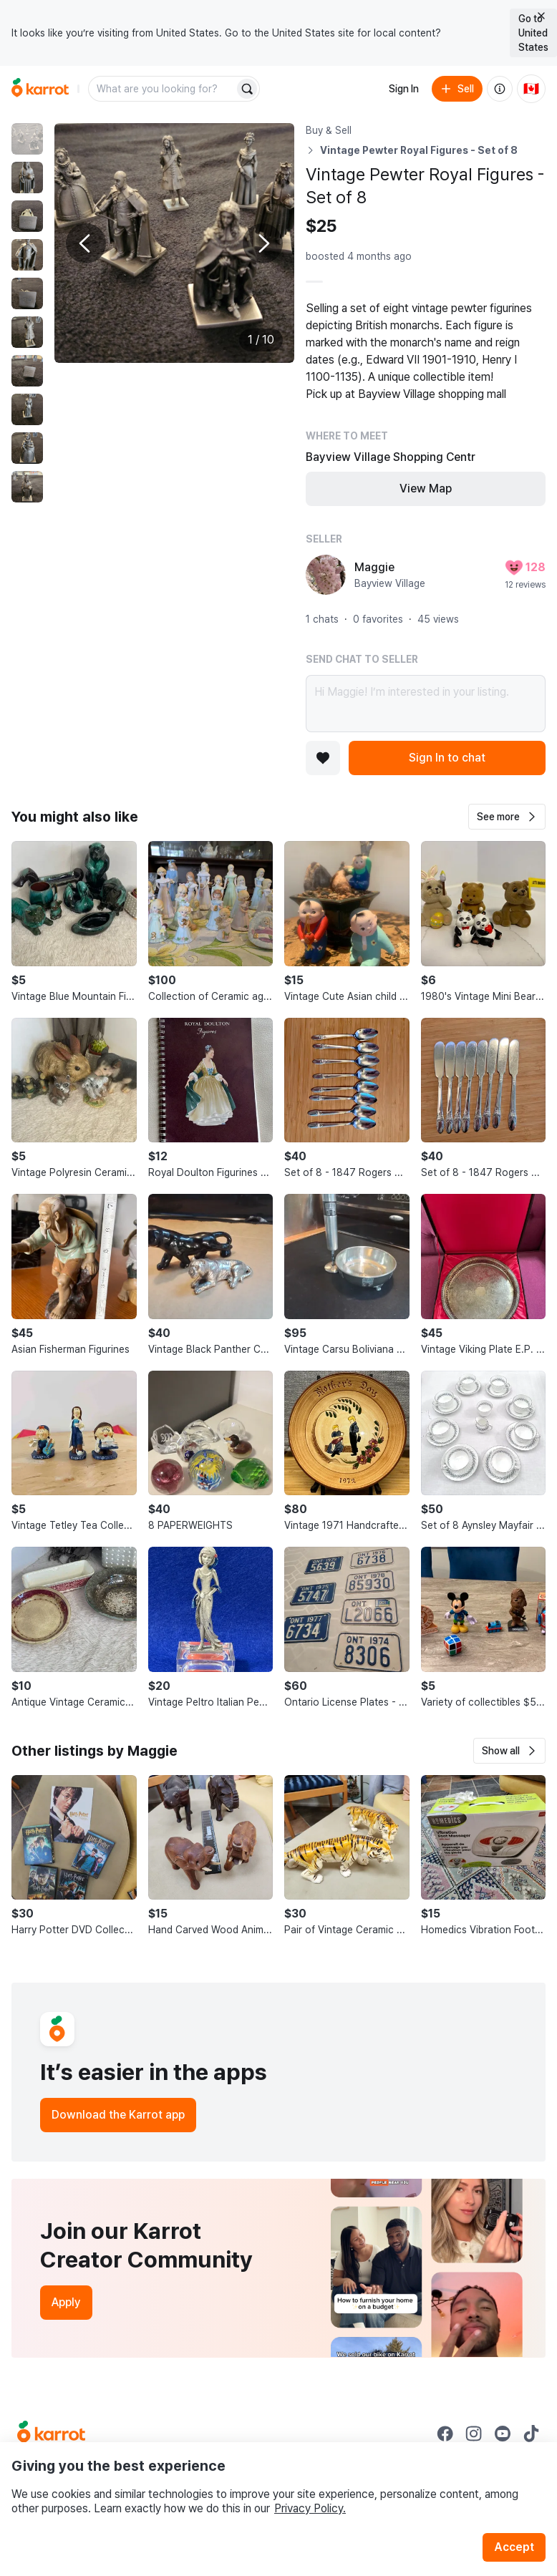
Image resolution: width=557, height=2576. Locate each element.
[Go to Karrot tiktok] (531, 2433)
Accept (514, 2547)
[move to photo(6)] (27, 332)
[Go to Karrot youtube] (502, 2433)
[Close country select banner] (541, 16)
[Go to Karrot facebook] (445, 2433)
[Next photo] (263, 243)
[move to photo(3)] (27, 216)
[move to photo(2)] (27, 177)
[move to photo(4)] (27, 255)
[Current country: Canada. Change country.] (531, 88)
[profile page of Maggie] (326, 575)
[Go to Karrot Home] (51, 2433)
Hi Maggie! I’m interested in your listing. (426, 703)
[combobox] (162, 89)
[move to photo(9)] (27, 448)
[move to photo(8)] (27, 409)
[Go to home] (40, 88)
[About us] (500, 89)
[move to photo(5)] (27, 293)
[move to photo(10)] (27, 486)
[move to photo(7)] (27, 371)
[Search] (247, 89)
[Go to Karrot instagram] (474, 2433)
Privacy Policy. (310, 2508)
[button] (507, 817)
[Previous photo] (86, 243)
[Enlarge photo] (174, 243)
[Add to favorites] (323, 758)
